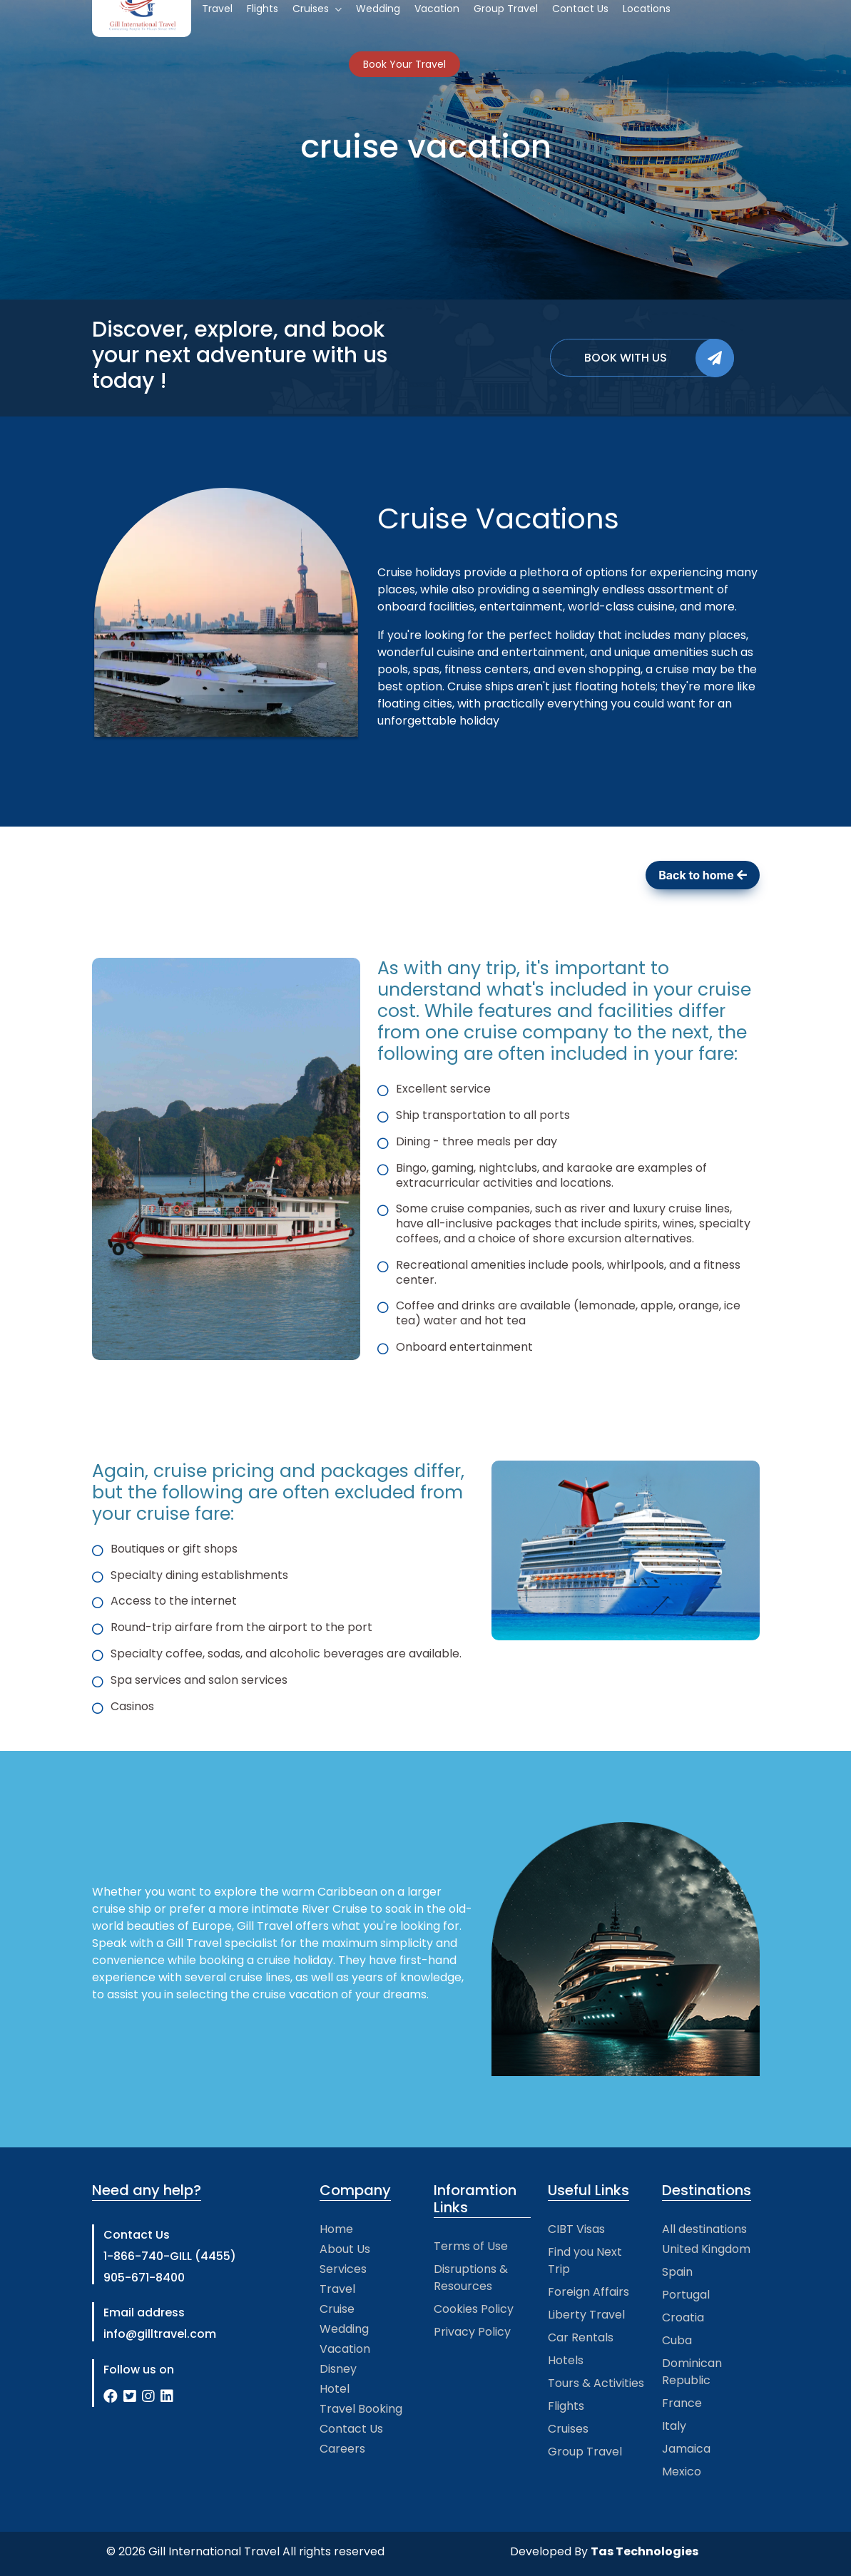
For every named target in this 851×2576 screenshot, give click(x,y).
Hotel (335, 2389)
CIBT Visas (576, 2229)
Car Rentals (580, 2337)
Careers (342, 2448)
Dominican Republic (692, 2371)
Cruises (568, 2429)
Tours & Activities (596, 2383)
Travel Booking (361, 2409)
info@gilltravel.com (159, 2334)
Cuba (677, 2340)
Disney (338, 2369)
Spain (677, 2272)
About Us (345, 2249)
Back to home (702, 875)
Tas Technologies (644, 2551)
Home (336, 2229)
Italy (674, 2426)
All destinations (704, 2229)
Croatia (683, 2317)
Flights (566, 2406)
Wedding (344, 2329)
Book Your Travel (404, 64)
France (682, 2403)
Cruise (337, 2309)
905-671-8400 (144, 2277)
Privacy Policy (472, 2332)
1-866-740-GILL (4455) (169, 2256)
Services (343, 2269)
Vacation (345, 2349)
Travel (337, 2289)
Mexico (681, 2471)
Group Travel (585, 2451)
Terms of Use (471, 2246)
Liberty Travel (586, 2314)
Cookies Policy (474, 2309)
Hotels (566, 2360)
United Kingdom (706, 2249)
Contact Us (351, 2429)
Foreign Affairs (588, 2292)
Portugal (686, 2294)
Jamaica (686, 2448)
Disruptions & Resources (471, 2277)
